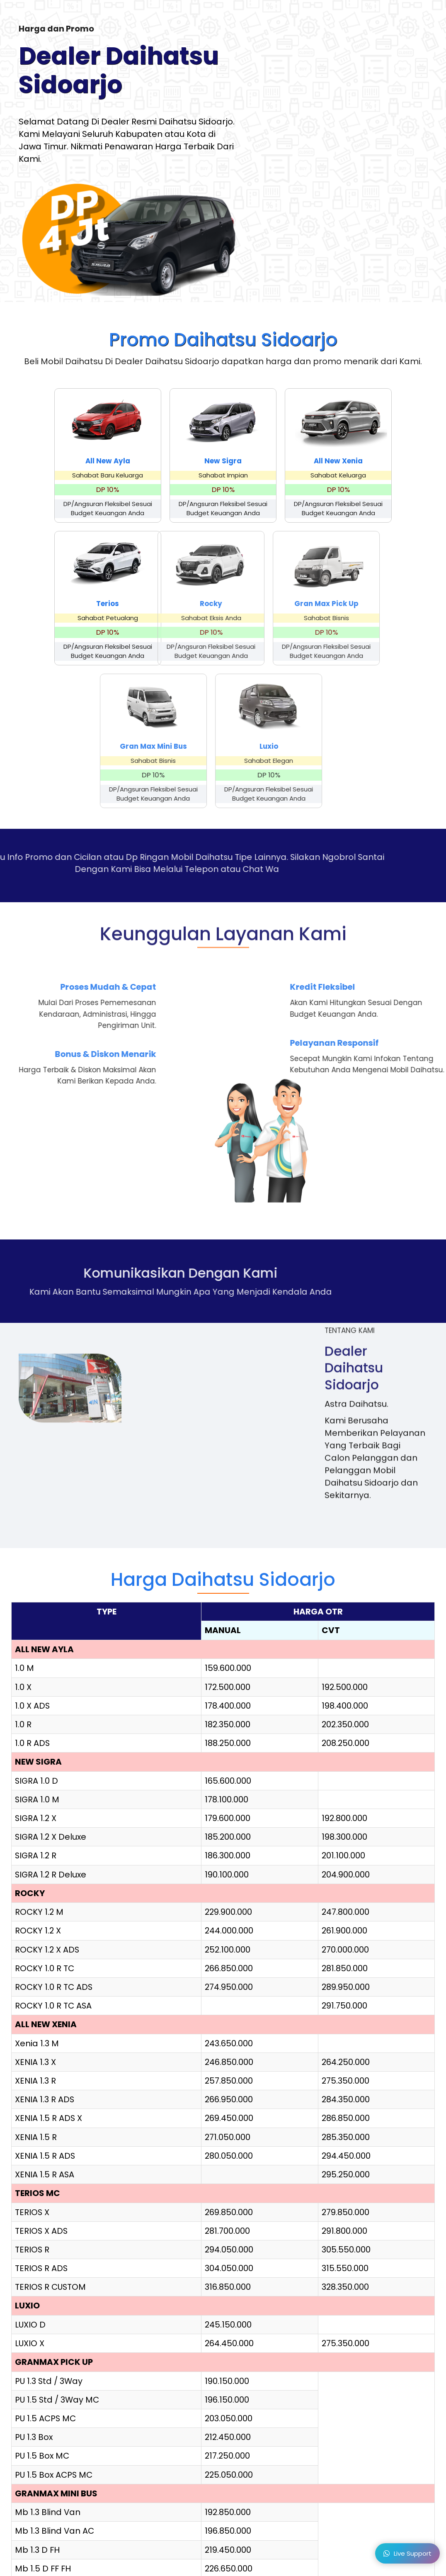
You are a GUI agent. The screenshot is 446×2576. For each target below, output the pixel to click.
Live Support (407, 2555)
